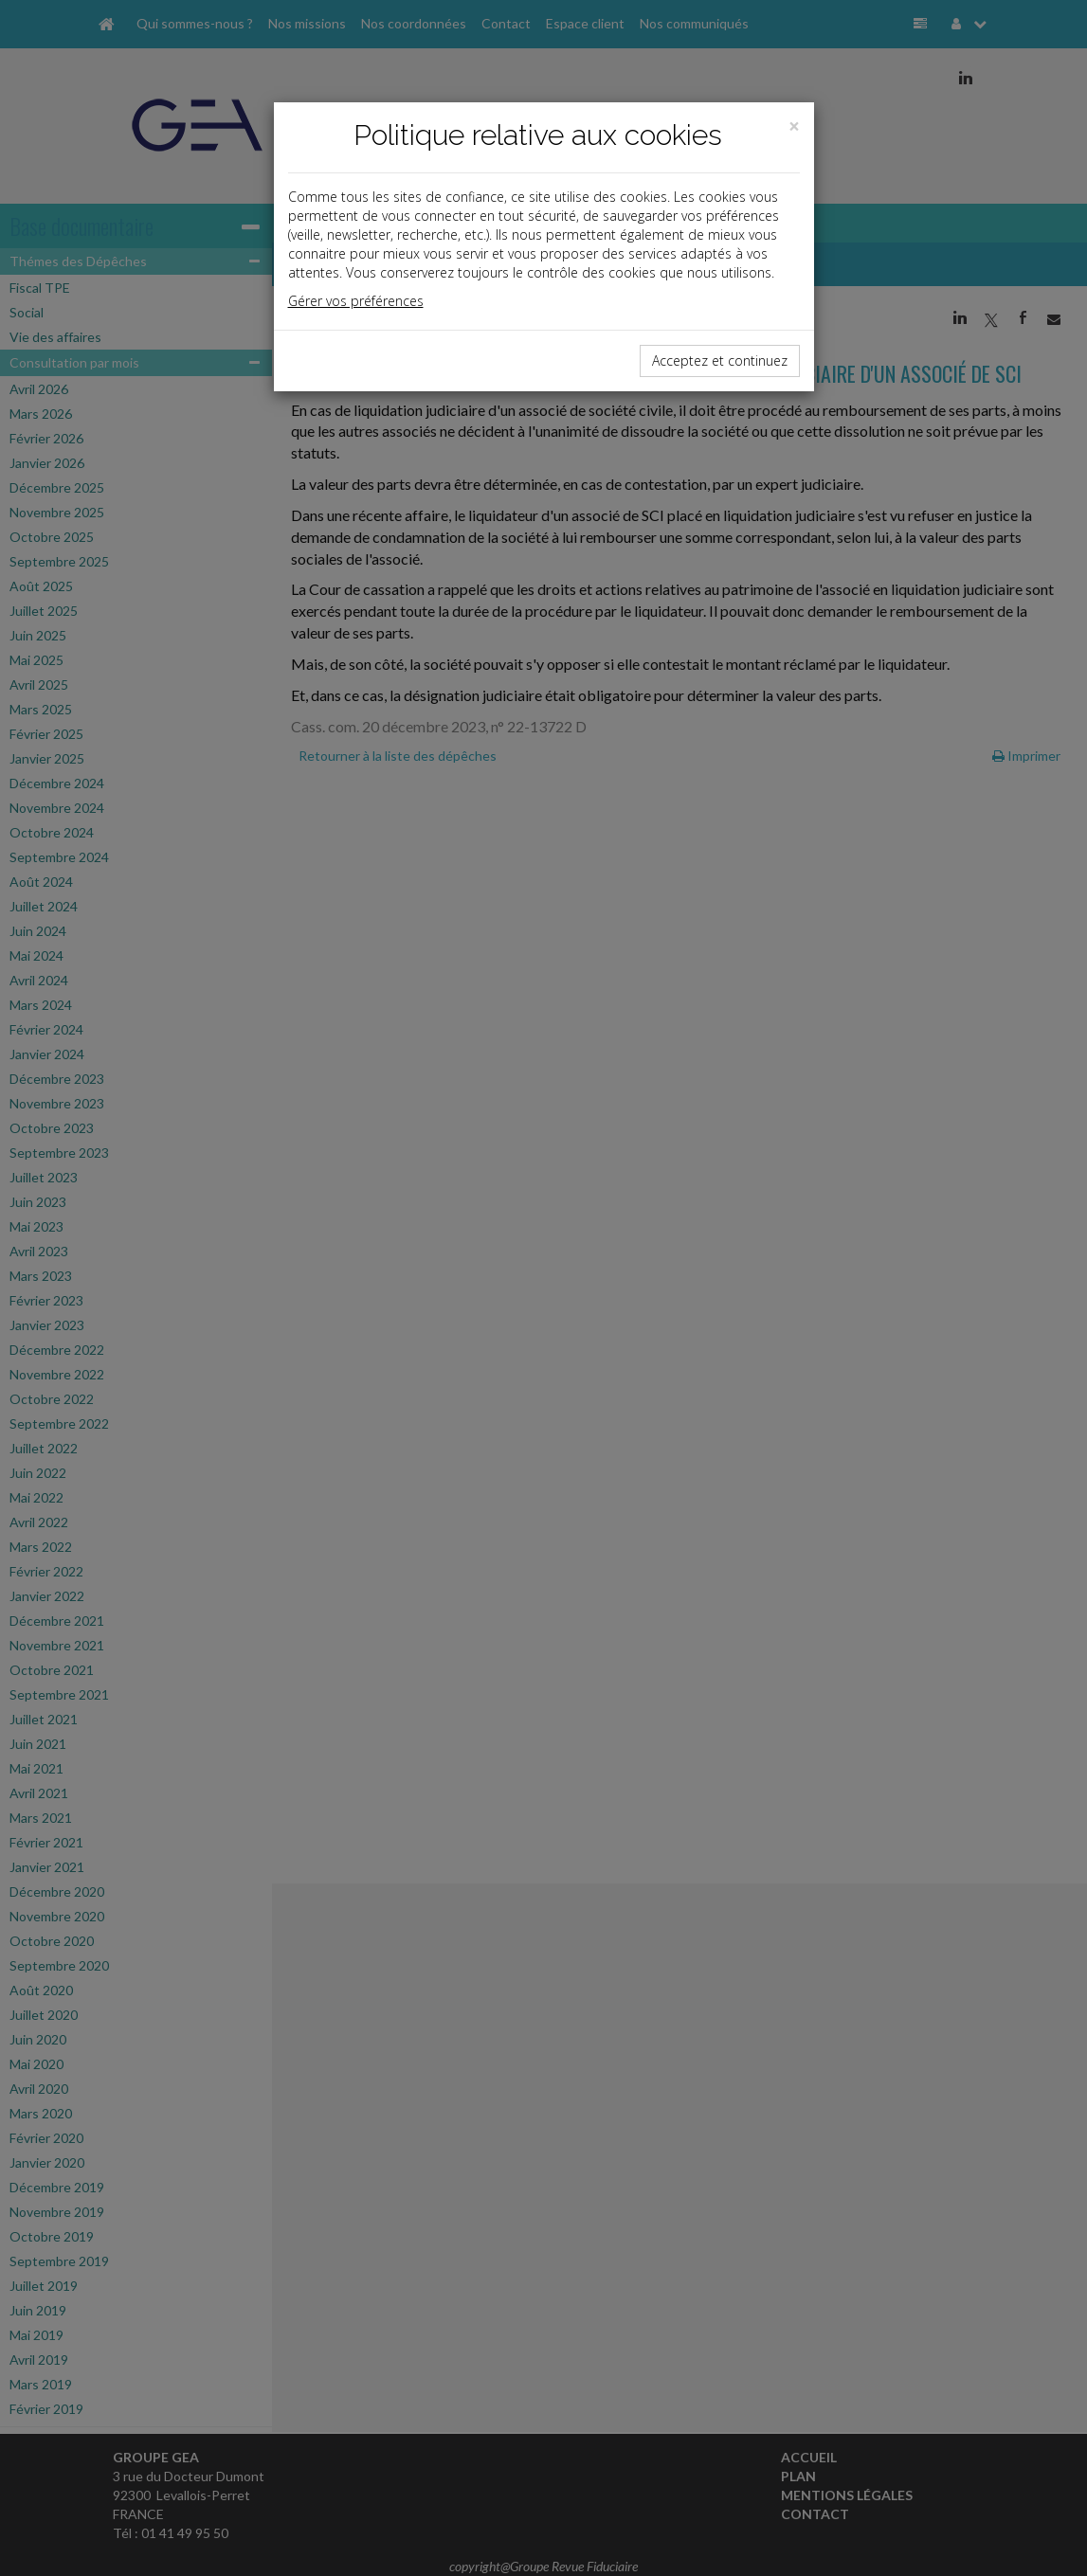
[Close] (794, 126)
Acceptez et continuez (720, 360)
